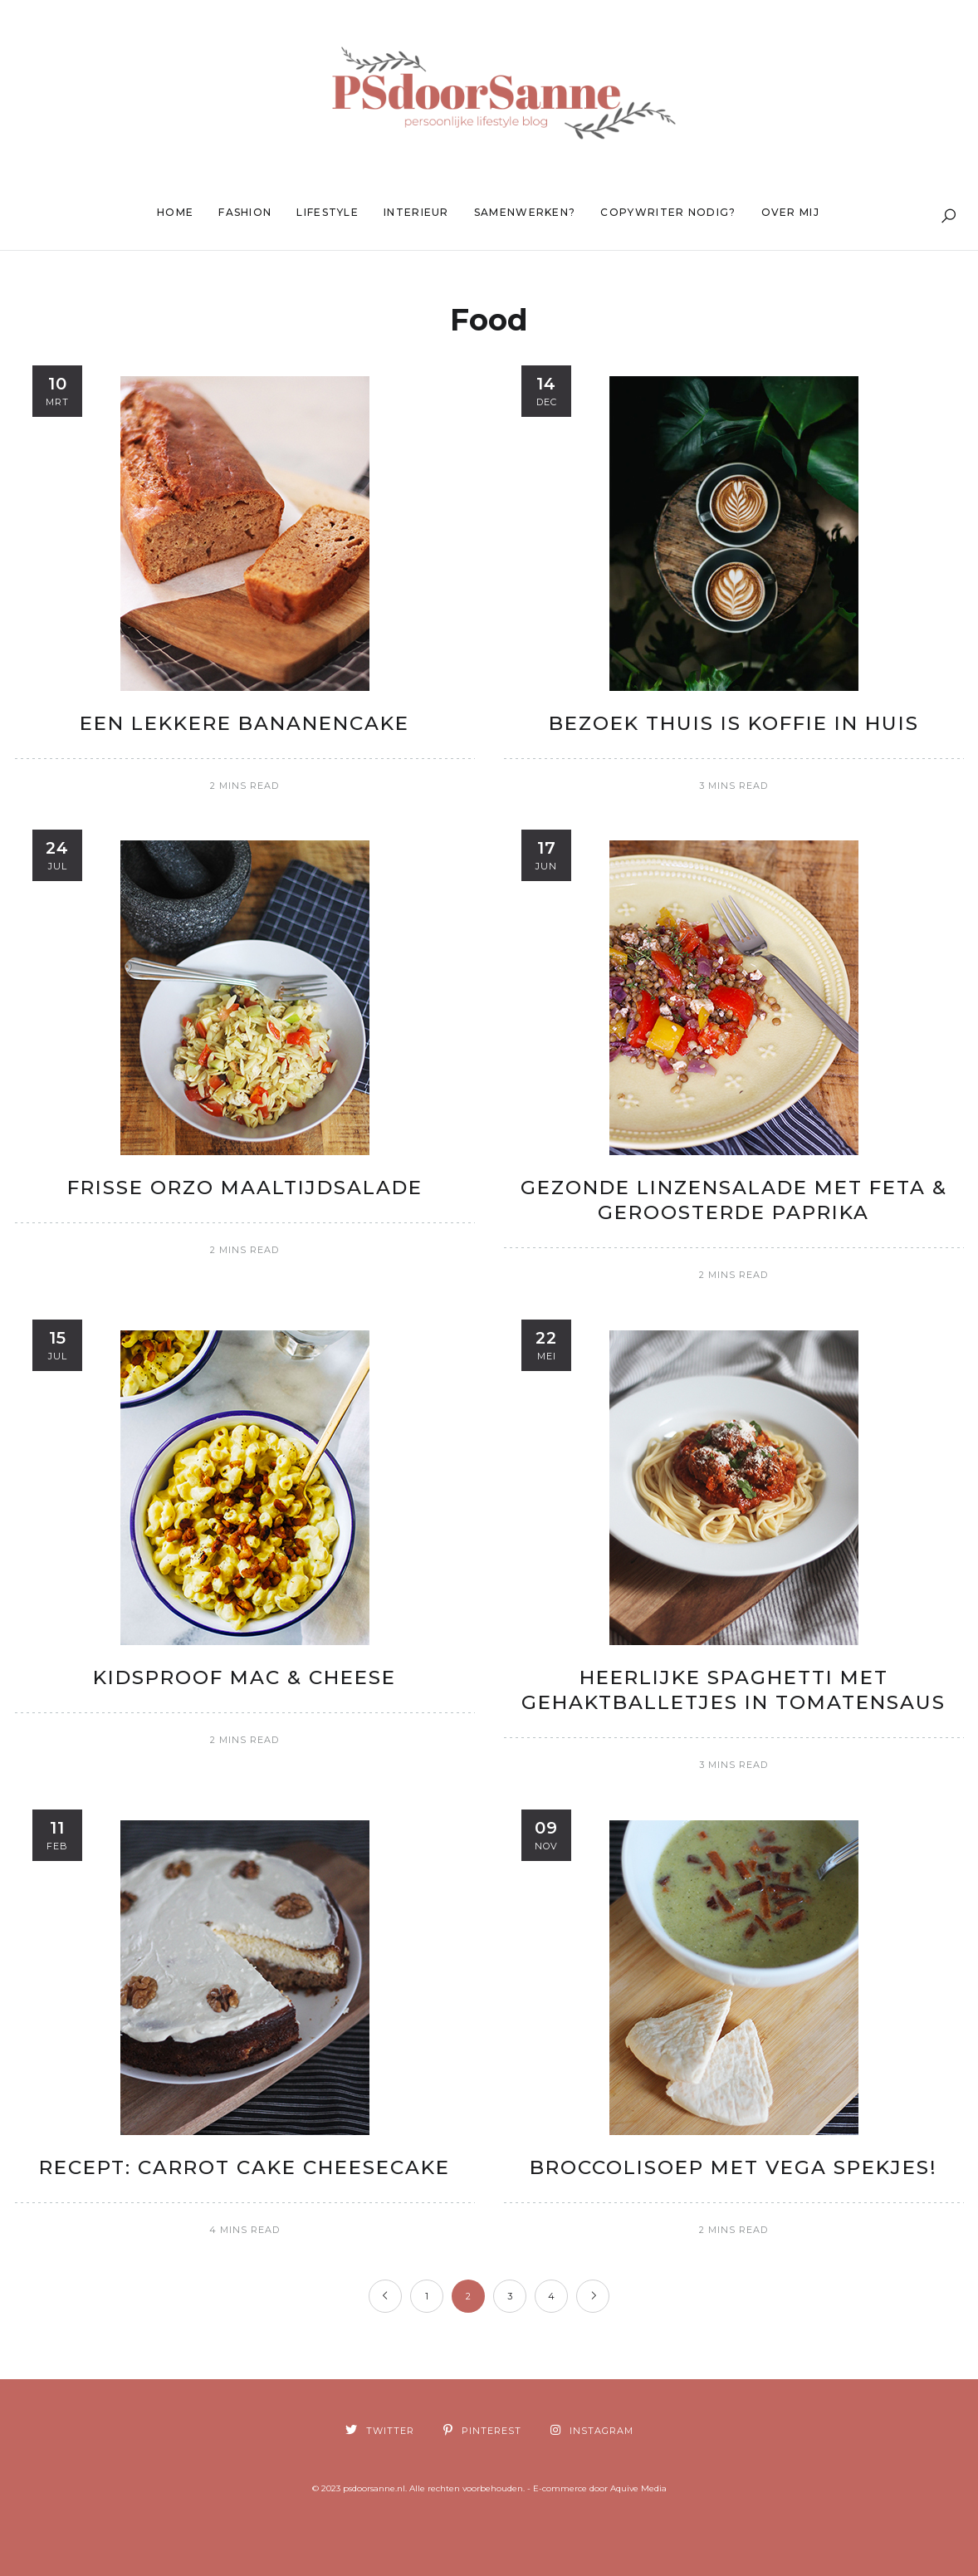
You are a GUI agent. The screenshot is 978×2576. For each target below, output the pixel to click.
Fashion (244, 212)
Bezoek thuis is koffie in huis (734, 723)
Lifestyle (327, 212)
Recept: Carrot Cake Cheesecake (244, 2167)
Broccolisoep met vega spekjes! (733, 2167)
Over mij (790, 212)
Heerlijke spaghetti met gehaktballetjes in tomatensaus (733, 1690)
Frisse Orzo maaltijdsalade (245, 1187)
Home (175, 212)
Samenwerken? (525, 212)
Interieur (416, 212)
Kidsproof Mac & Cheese (244, 1677)
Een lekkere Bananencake (244, 723)
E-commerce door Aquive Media (600, 2488)
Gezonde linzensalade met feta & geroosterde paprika (734, 1200)
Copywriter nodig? (668, 212)
